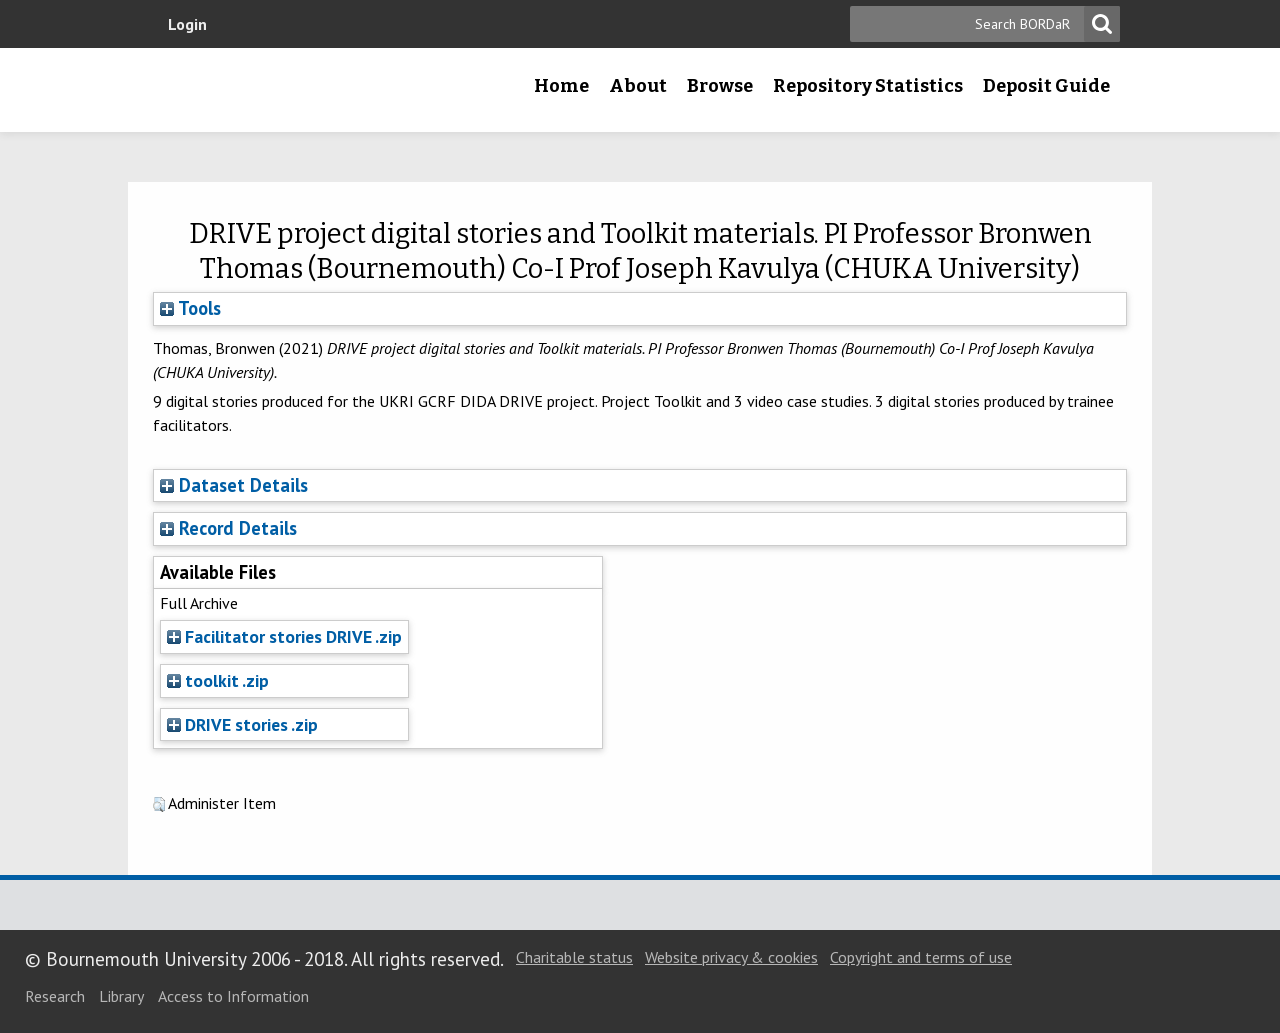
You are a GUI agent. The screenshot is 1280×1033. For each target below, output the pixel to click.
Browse (720, 86)
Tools (190, 308)
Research (55, 996)
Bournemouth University (285, 90)
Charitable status (574, 957)
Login (187, 24)
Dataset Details (243, 485)
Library (121, 996)
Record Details (238, 528)
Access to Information (233, 996)
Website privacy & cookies (731, 957)
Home (561, 86)
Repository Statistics (868, 86)
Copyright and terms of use (921, 957)
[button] (159, 805)
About (638, 86)
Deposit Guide (1046, 86)
